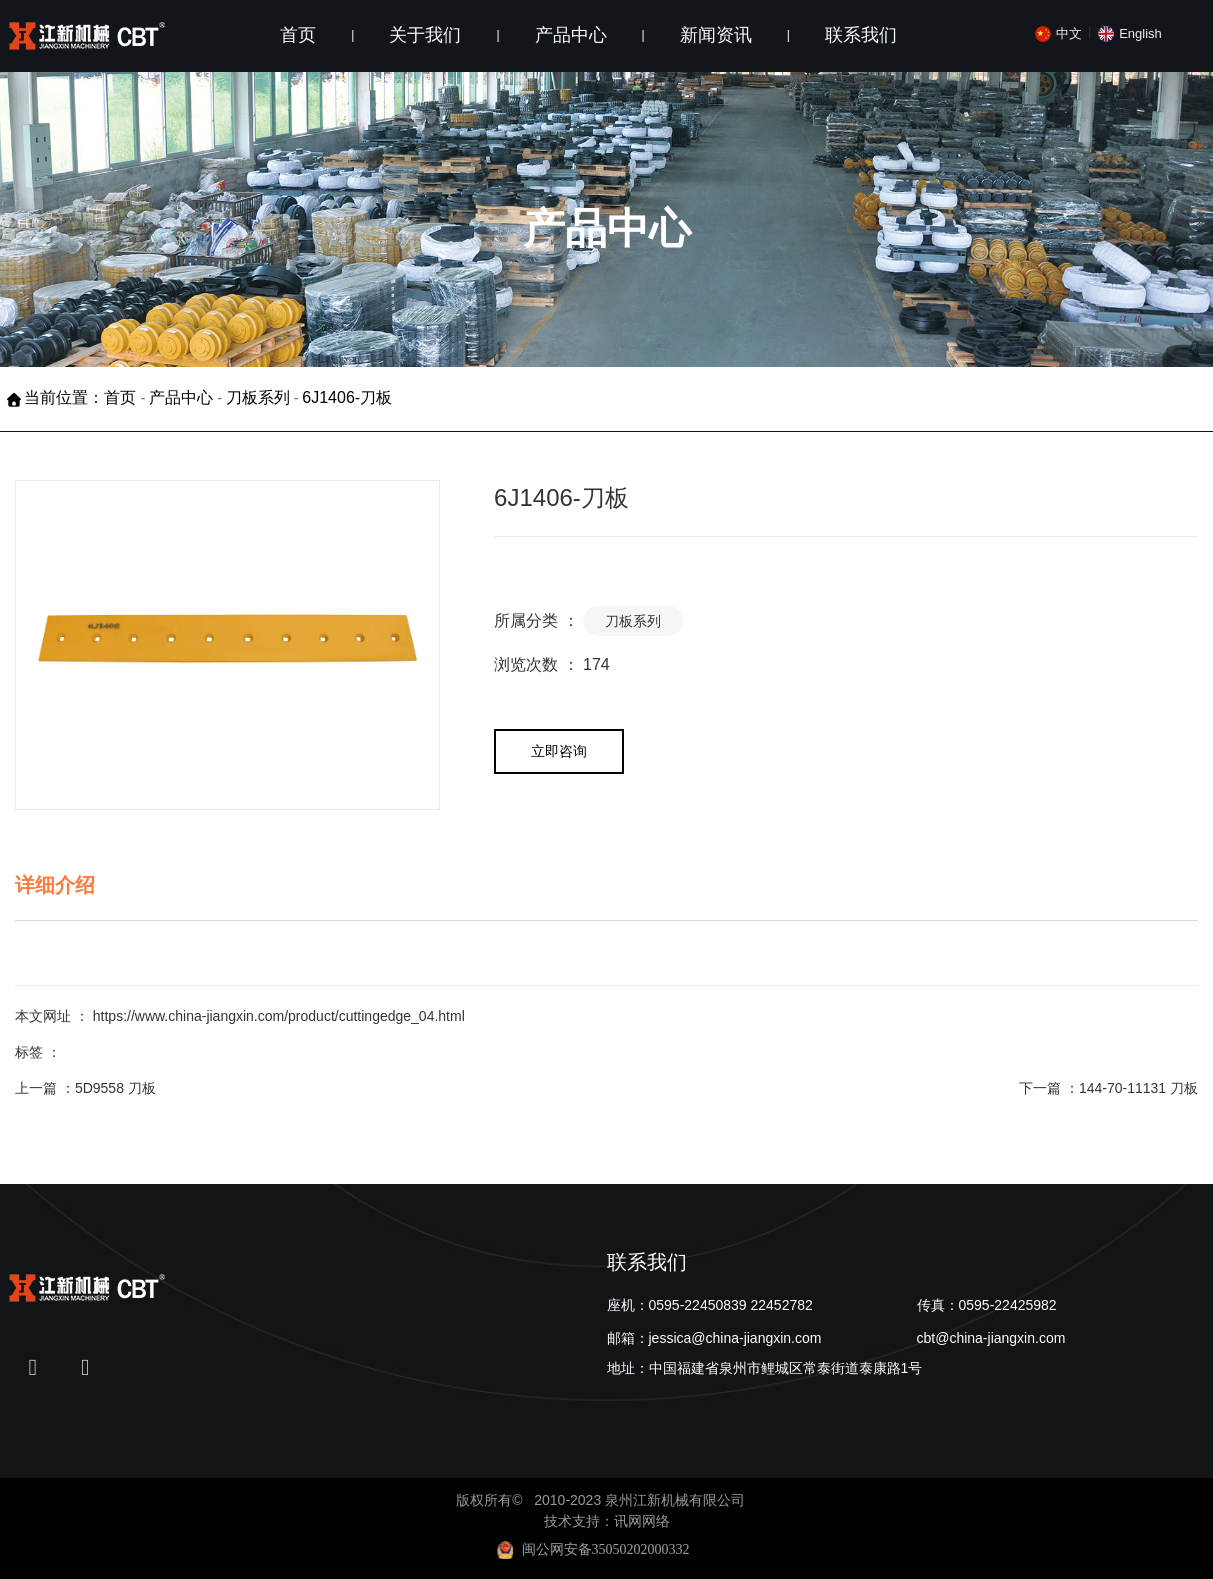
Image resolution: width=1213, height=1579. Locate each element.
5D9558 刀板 (115, 1088)
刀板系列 (258, 398)
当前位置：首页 (82, 398)
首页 (298, 35)
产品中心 (571, 35)
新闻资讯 (716, 35)
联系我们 (861, 35)
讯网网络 (642, 1521)
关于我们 (425, 35)
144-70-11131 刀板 (1138, 1088)
